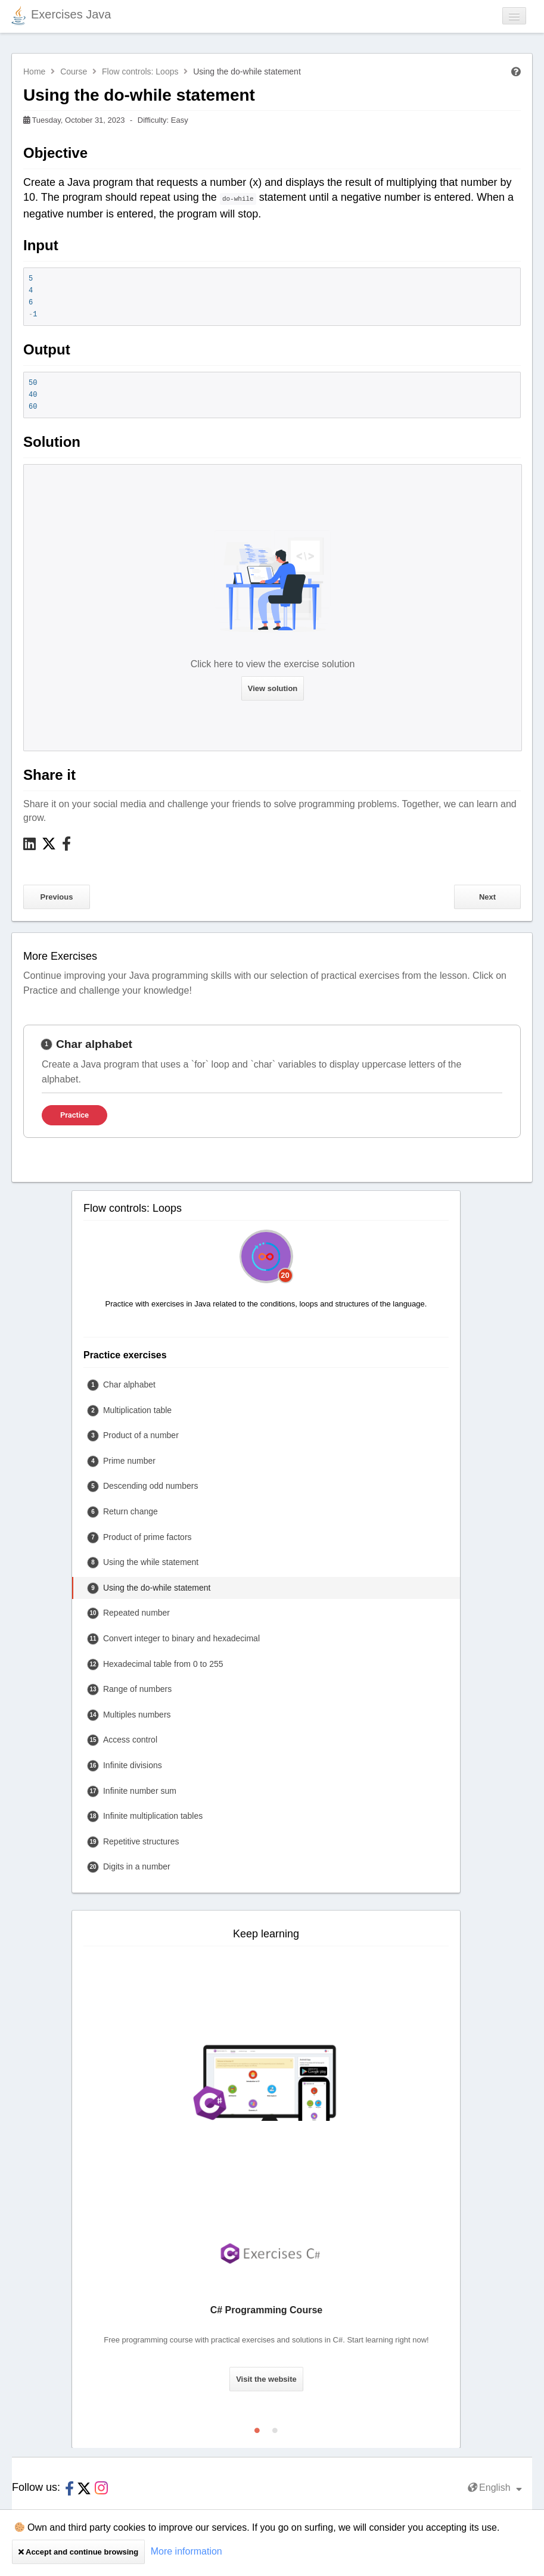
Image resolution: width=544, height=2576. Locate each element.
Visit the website (266, 2379)
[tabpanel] (272, 1081)
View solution (273, 688)
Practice (74, 1114)
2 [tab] (275, 2428)
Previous (57, 896)
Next (487, 896)
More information (186, 2551)
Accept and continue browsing (78, 2551)
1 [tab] (257, 2428)
